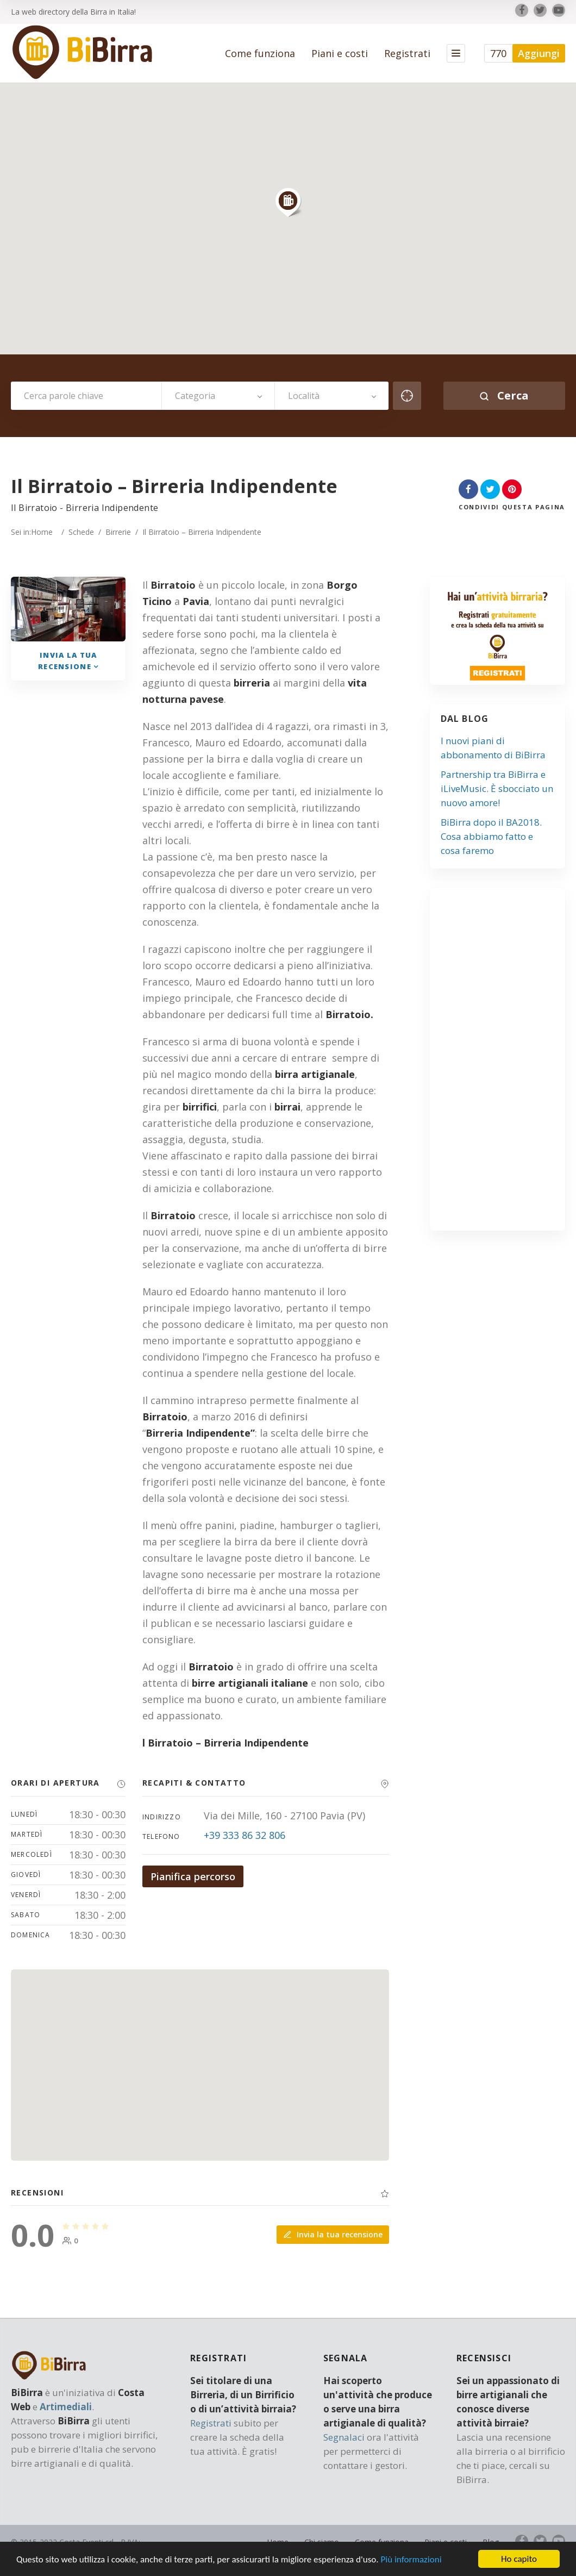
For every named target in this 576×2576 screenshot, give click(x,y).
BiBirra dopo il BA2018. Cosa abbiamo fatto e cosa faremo (491, 836)
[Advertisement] (509, 1064)
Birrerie (118, 532)
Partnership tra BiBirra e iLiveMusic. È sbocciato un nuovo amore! (497, 788)
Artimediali (66, 2406)
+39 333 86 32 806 (244, 1835)
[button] (288, 202)
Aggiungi (539, 53)
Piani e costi (339, 53)
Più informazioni (410, 2560)
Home (42, 532)
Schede (81, 532)
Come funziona (260, 53)
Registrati (407, 53)
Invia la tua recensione (333, 2234)
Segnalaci (344, 2437)
